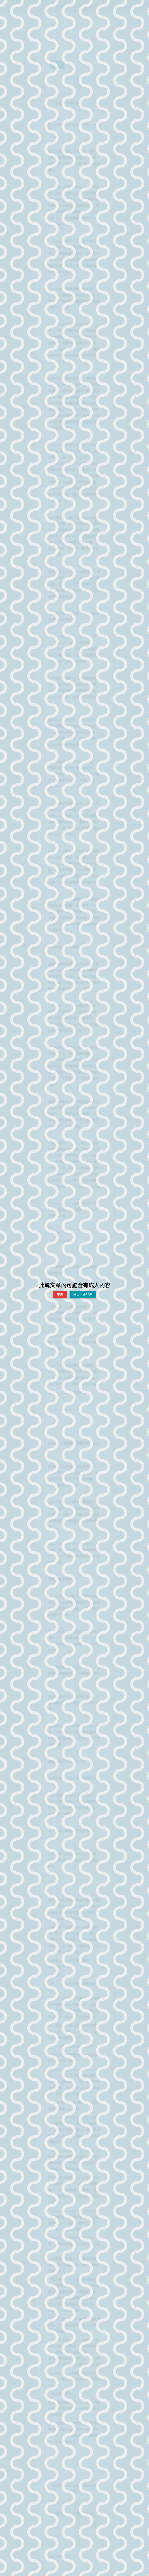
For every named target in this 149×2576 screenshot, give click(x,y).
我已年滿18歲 (82, 1294)
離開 (60, 1294)
